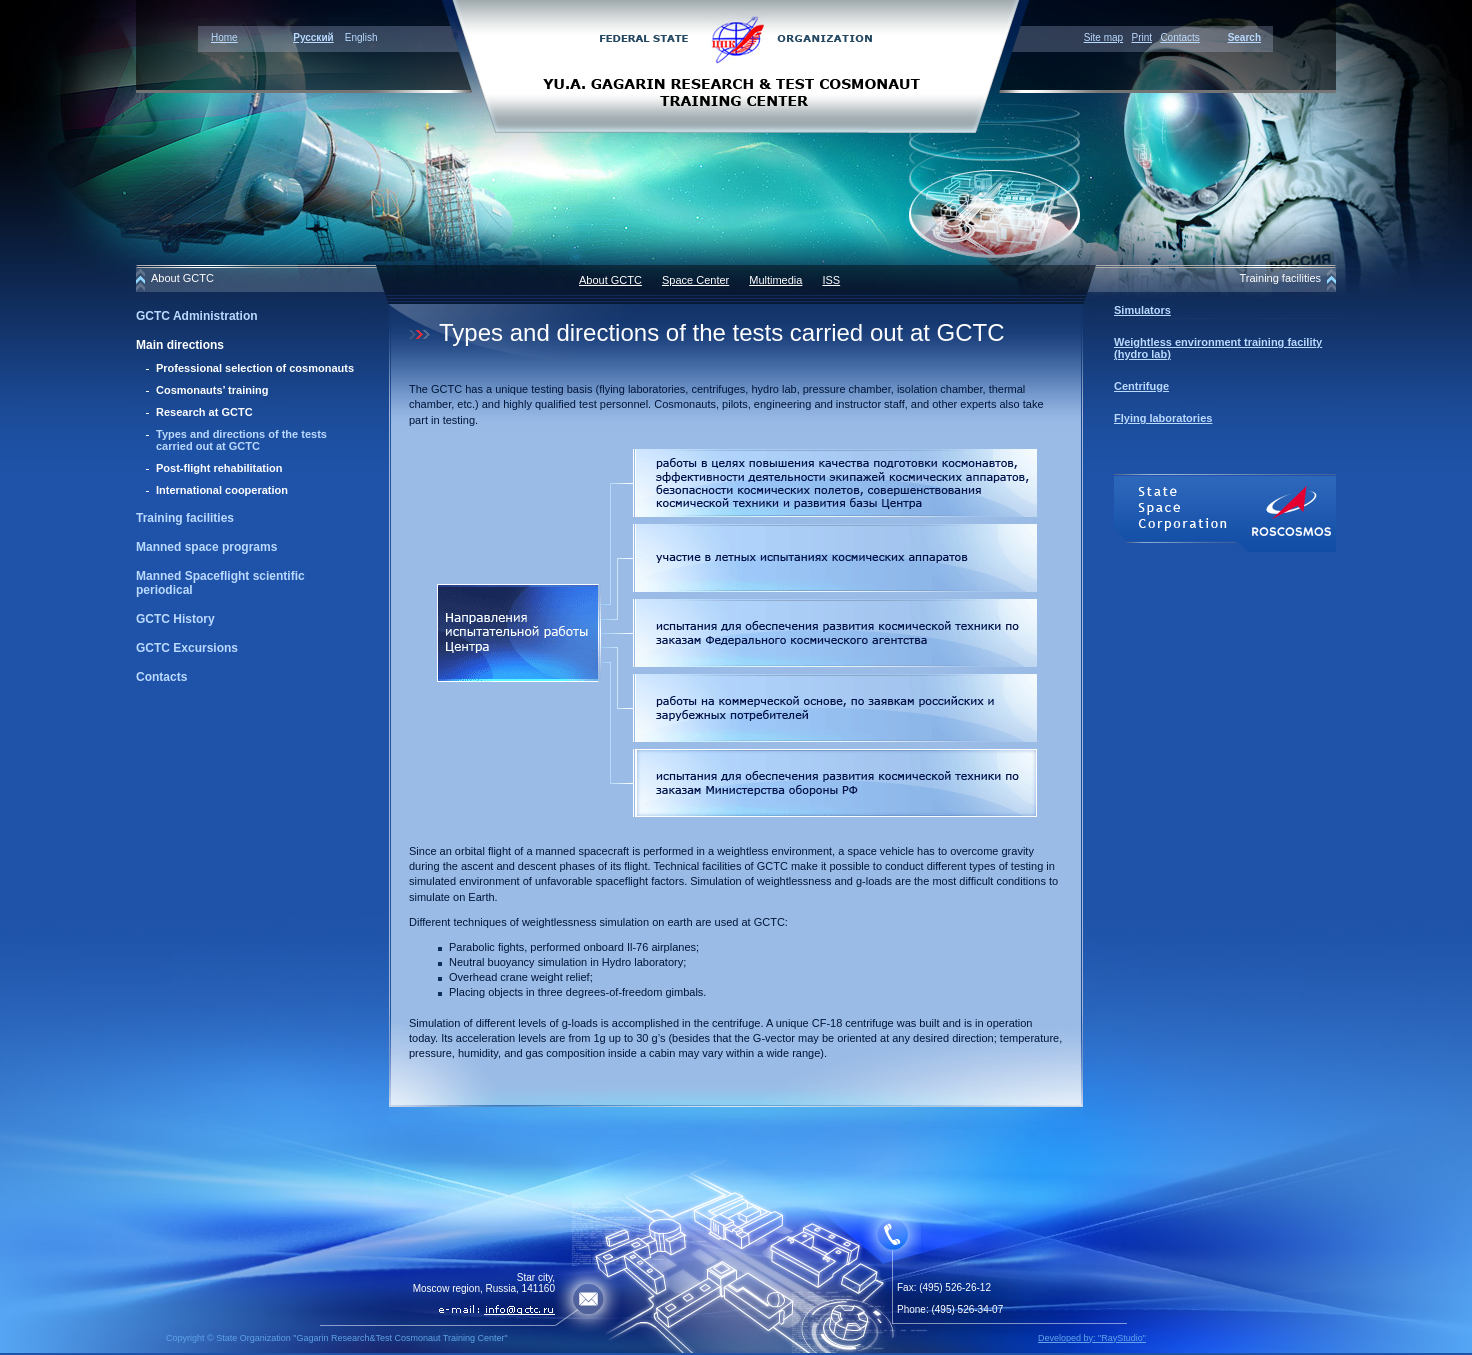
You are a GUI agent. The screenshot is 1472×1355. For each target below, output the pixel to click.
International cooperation (222, 490)
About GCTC (610, 280)
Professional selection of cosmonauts (255, 368)
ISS (831, 280)
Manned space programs (206, 547)
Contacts (1179, 37)
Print (1141, 37)
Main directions (180, 345)
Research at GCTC (204, 412)
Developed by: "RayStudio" (1092, 1338)
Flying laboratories (1163, 418)
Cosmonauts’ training (212, 390)
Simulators (1142, 310)
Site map (1103, 37)
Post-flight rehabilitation (219, 468)
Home (224, 37)
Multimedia (775, 280)
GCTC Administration (197, 316)
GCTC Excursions (187, 648)
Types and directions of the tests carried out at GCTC (241, 440)
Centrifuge (1141, 386)
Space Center (695, 280)
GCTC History (175, 619)
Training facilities (185, 518)
